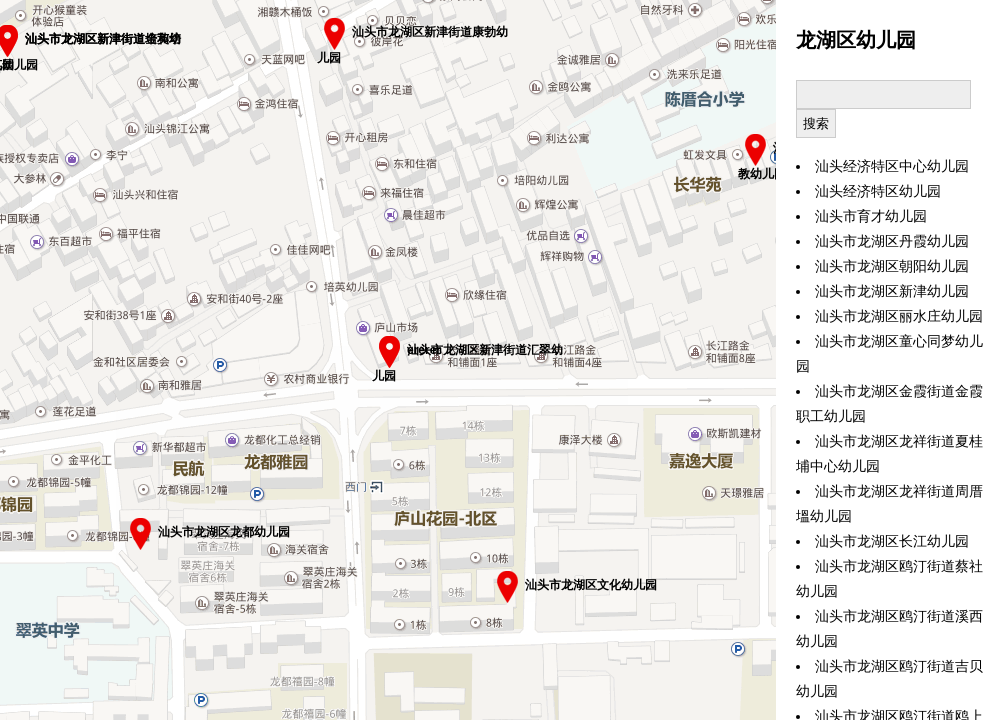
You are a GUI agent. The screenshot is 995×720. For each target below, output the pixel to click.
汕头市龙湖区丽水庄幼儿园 (899, 316)
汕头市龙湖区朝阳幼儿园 (892, 266)
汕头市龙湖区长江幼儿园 (892, 541)
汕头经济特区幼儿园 (878, 191)
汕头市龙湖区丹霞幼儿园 (892, 241)
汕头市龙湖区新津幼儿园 (892, 291)
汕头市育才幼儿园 (871, 216)
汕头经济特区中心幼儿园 (892, 166)
